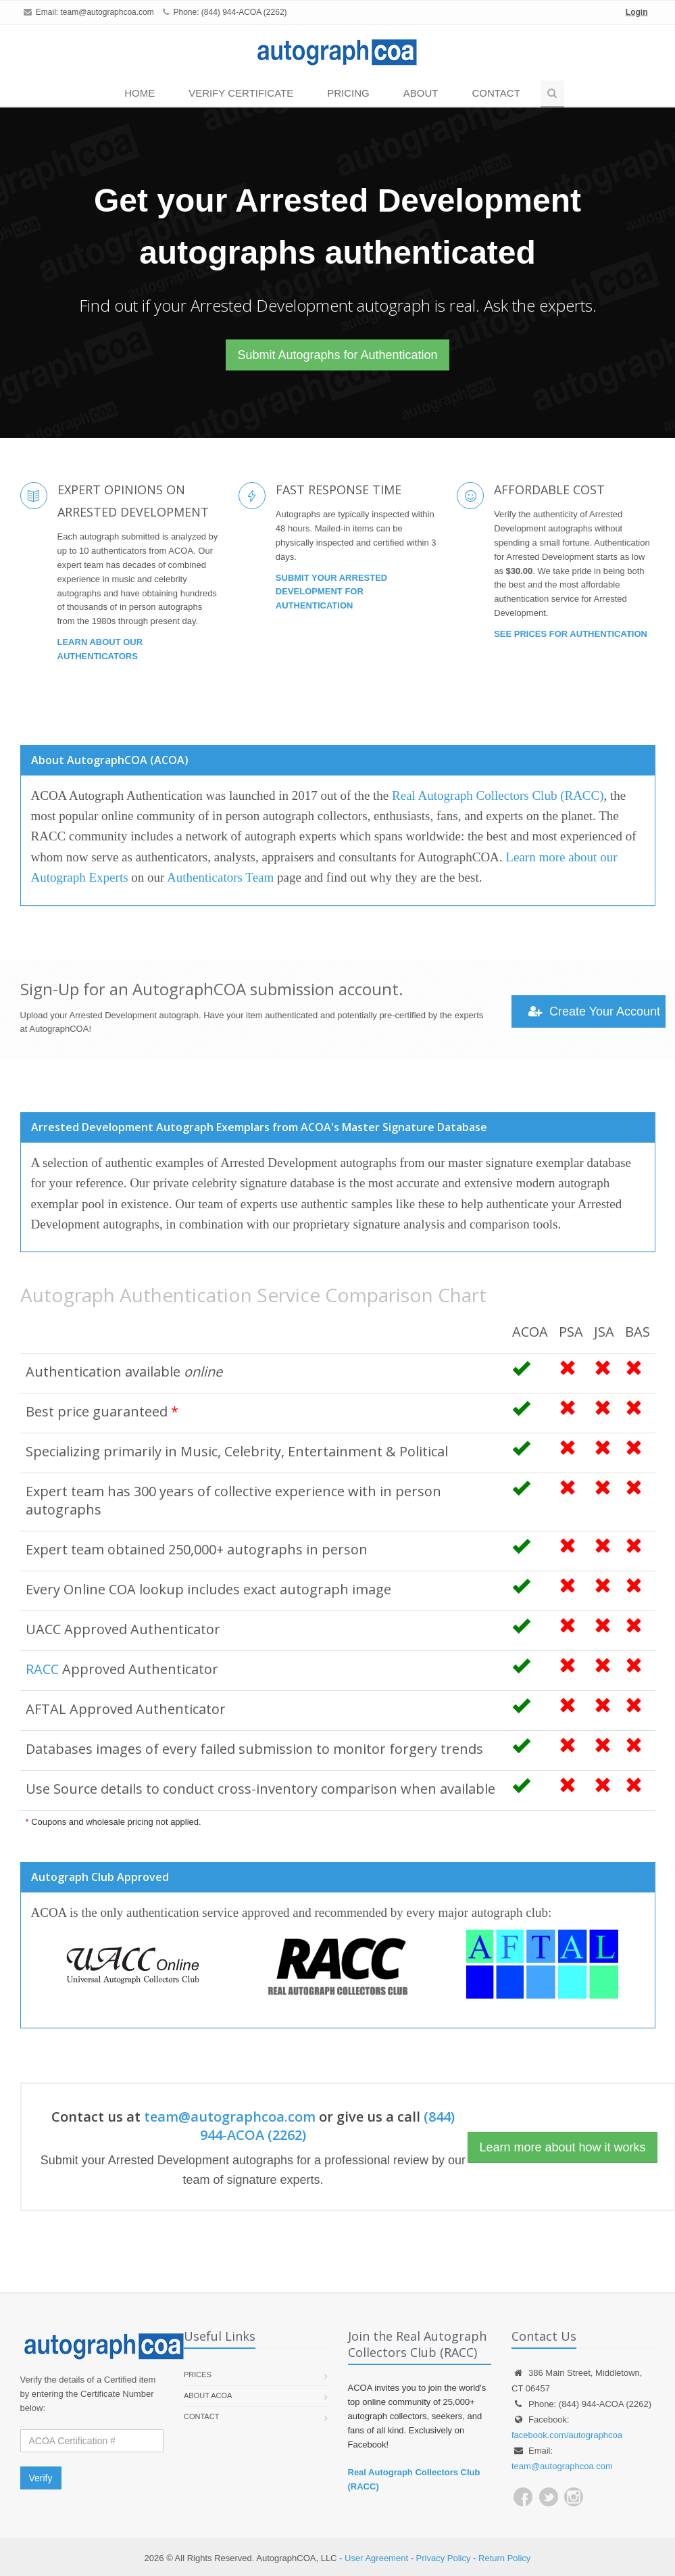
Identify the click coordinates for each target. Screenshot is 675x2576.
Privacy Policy (443, 2558)
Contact (496, 93)
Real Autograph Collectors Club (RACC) (497, 795)
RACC (42, 1669)
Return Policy (504, 2558)
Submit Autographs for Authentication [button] (337, 355)
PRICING (348, 93)
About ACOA (208, 2395)
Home (139, 93)
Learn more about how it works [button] (562, 2147)
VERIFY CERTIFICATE (241, 93)
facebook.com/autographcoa (566, 2435)
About (421, 93)
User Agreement (376, 2558)
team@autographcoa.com (107, 12)
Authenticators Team (220, 877)
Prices (197, 2374)
